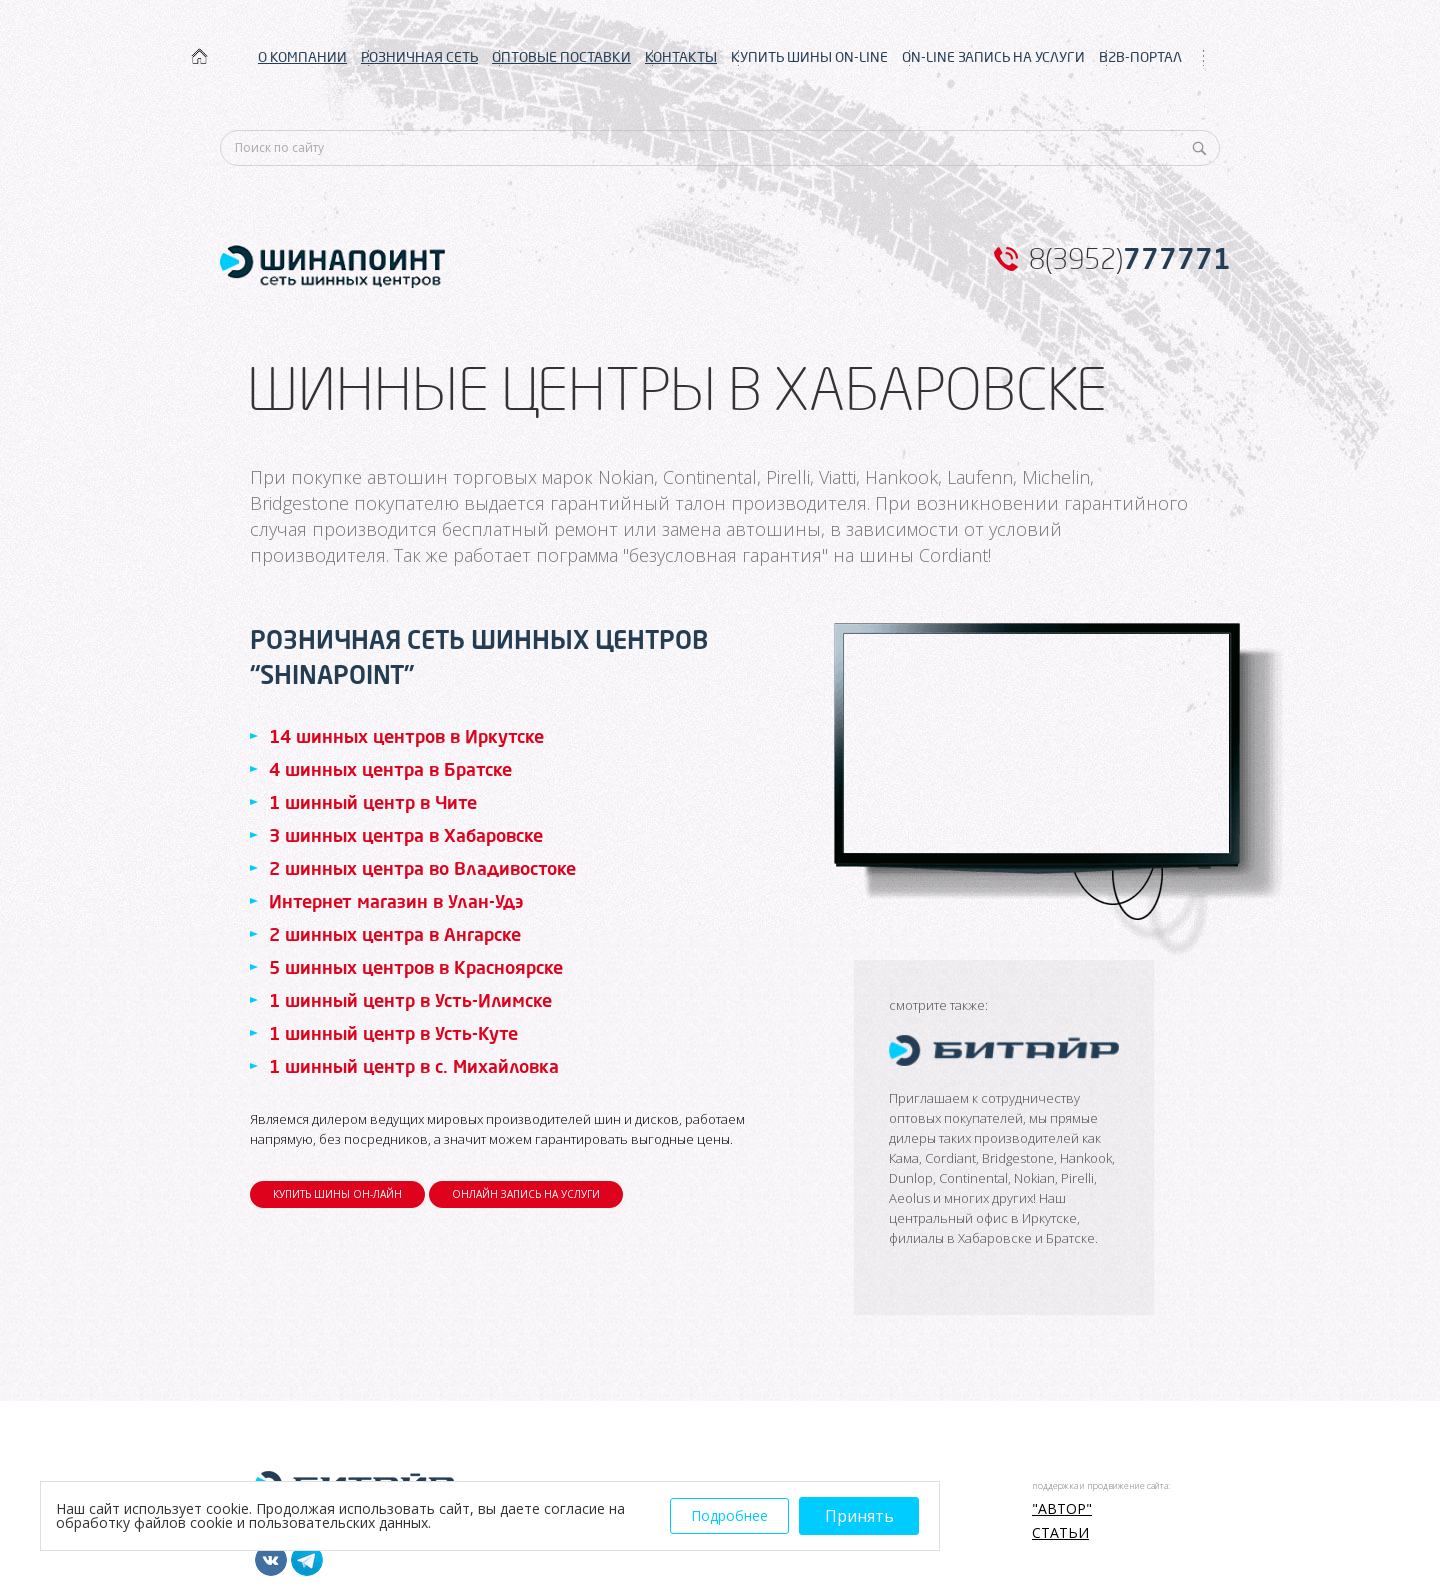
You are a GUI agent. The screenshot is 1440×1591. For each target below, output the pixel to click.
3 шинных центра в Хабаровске (406, 835)
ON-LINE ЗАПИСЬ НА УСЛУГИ (993, 57)
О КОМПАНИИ (302, 57)
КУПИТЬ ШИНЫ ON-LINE (809, 57)
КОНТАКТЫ (681, 57)
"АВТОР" (1062, 1509)
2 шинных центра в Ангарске (395, 934)
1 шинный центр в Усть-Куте (393, 1033)
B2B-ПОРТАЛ (1140, 57)
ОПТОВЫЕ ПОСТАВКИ (561, 57)
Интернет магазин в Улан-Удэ (396, 901)
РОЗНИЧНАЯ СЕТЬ (419, 57)
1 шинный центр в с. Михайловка (414, 1066)
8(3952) (1130, 259)
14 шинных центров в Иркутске (406, 736)
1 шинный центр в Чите (373, 802)
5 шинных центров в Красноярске (416, 967)
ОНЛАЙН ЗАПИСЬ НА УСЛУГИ (526, 1194)
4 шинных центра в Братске (390, 769)
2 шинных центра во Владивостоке (422, 868)
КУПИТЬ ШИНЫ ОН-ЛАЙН (337, 1194)
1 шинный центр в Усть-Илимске (410, 1000)
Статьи (1060, 1533)
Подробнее (729, 1515)
